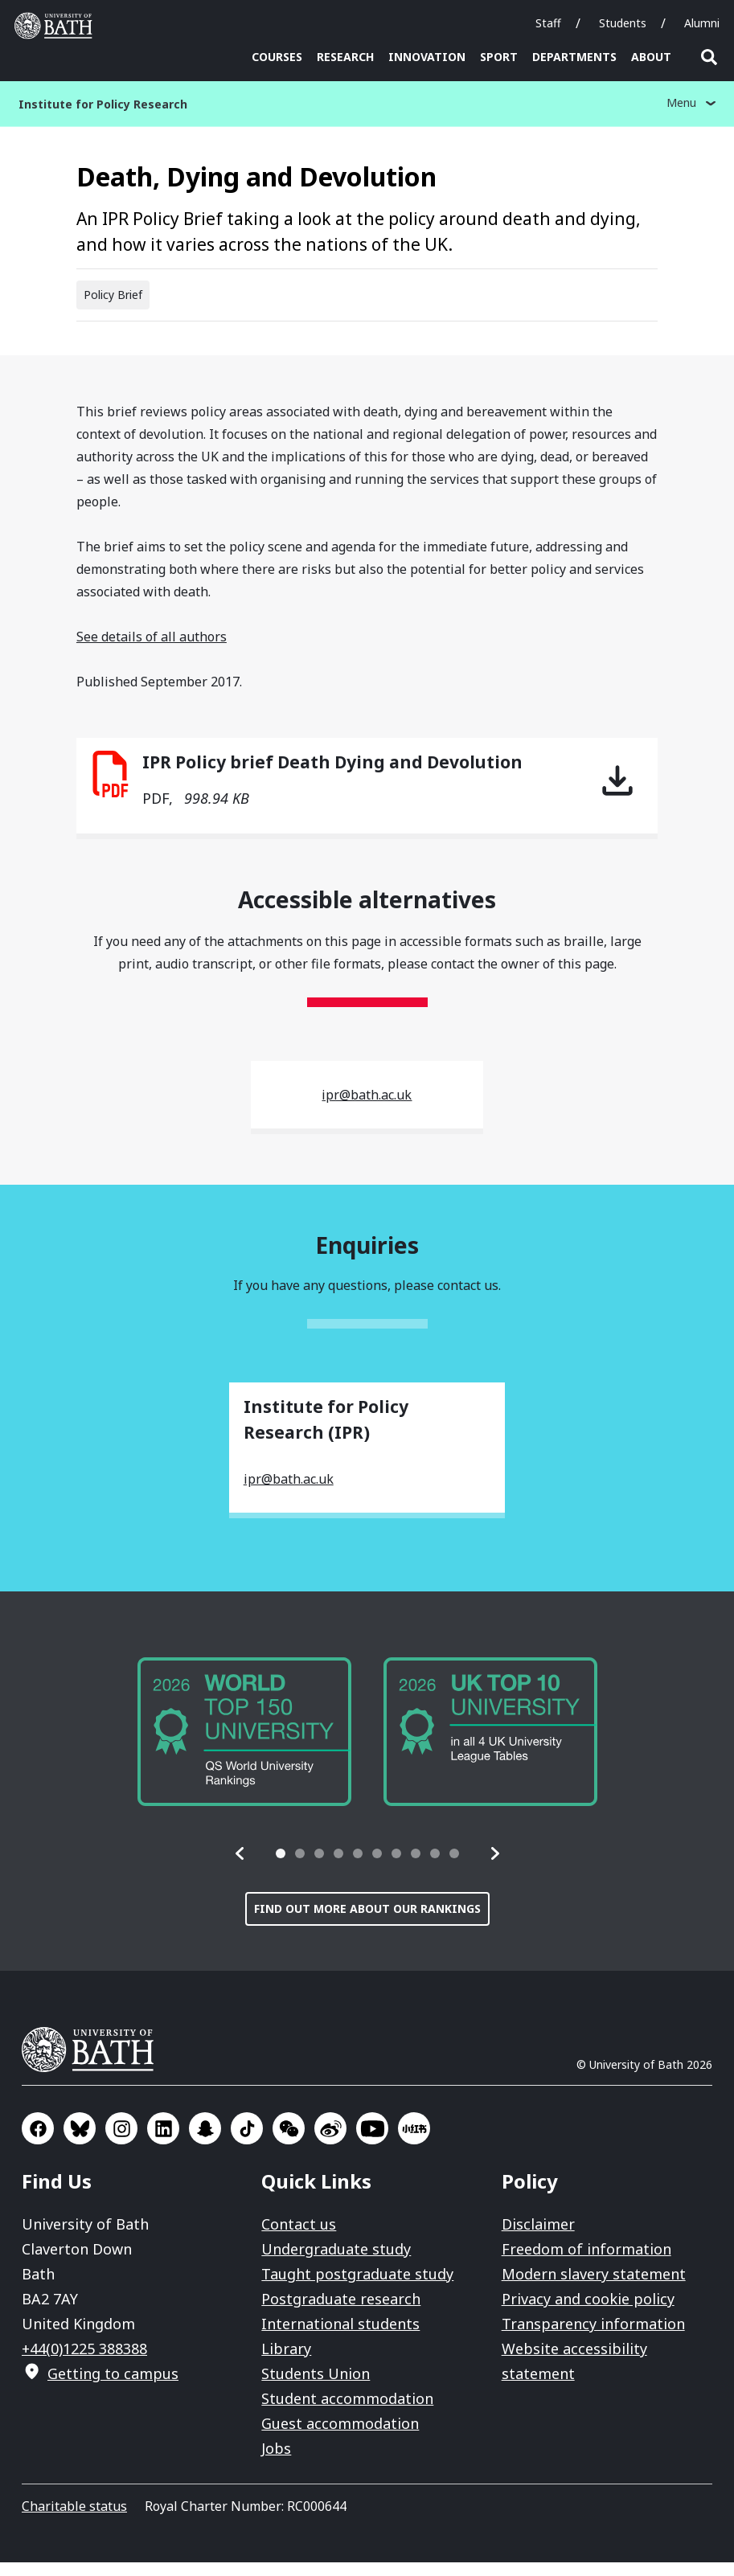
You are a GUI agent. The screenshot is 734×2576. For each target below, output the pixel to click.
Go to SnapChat (205, 2142)
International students (340, 2337)
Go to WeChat (289, 2142)
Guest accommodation (340, 2437)
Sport (499, 56)
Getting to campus (112, 2387)
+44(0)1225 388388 (84, 2362)
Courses (277, 56)
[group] (244, 1744)
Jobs (276, 2462)
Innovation (426, 56)
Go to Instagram (121, 2142)
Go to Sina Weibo (330, 2142)
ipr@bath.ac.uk (367, 1108)
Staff (548, 23)
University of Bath (94, 2063)
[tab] (280, 1867)
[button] (240, 1867)
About (651, 56)
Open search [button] (709, 57)
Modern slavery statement (594, 2287)
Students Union (315, 2387)
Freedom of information (586, 2262)
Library (286, 2362)
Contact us (298, 2237)
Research (345, 56)
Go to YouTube (372, 2142)
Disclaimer (538, 2237)
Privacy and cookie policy (588, 2312)
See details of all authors (151, 650)
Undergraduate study (336, 2262)
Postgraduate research (340, 2312)
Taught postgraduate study (357, 2287)
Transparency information (593, 2337)
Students (622, 23)
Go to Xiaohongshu (414, 2142)
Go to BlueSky (80, 2142)
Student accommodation (347, 2412)
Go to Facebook (38, 2142)
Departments (574, 56)
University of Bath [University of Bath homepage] (57, 25)
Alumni (702, 23)
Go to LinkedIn (163, 2142)
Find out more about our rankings (367, 1922)
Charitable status (74, 2520)
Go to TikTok (247, 2142)
